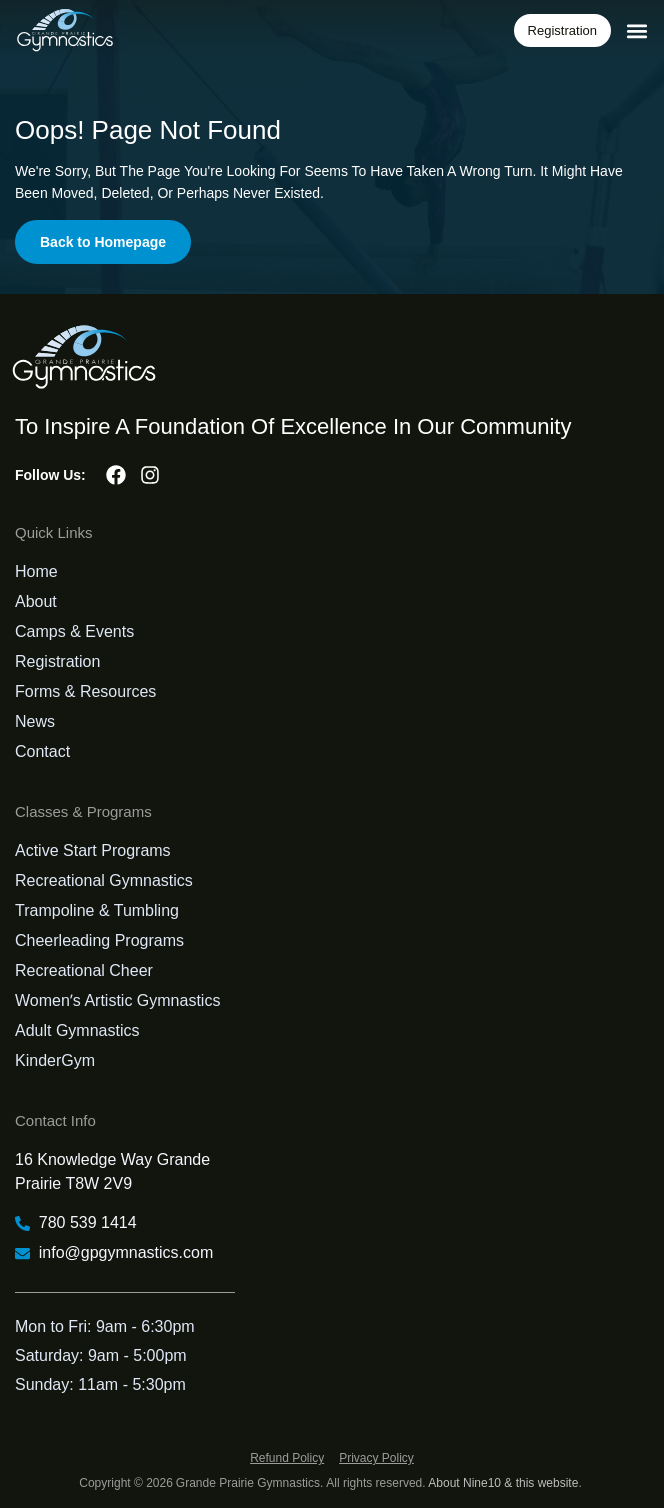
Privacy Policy (376, 1458)
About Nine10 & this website (503, 1483)
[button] (637, 30)
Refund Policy (287, 1458)
